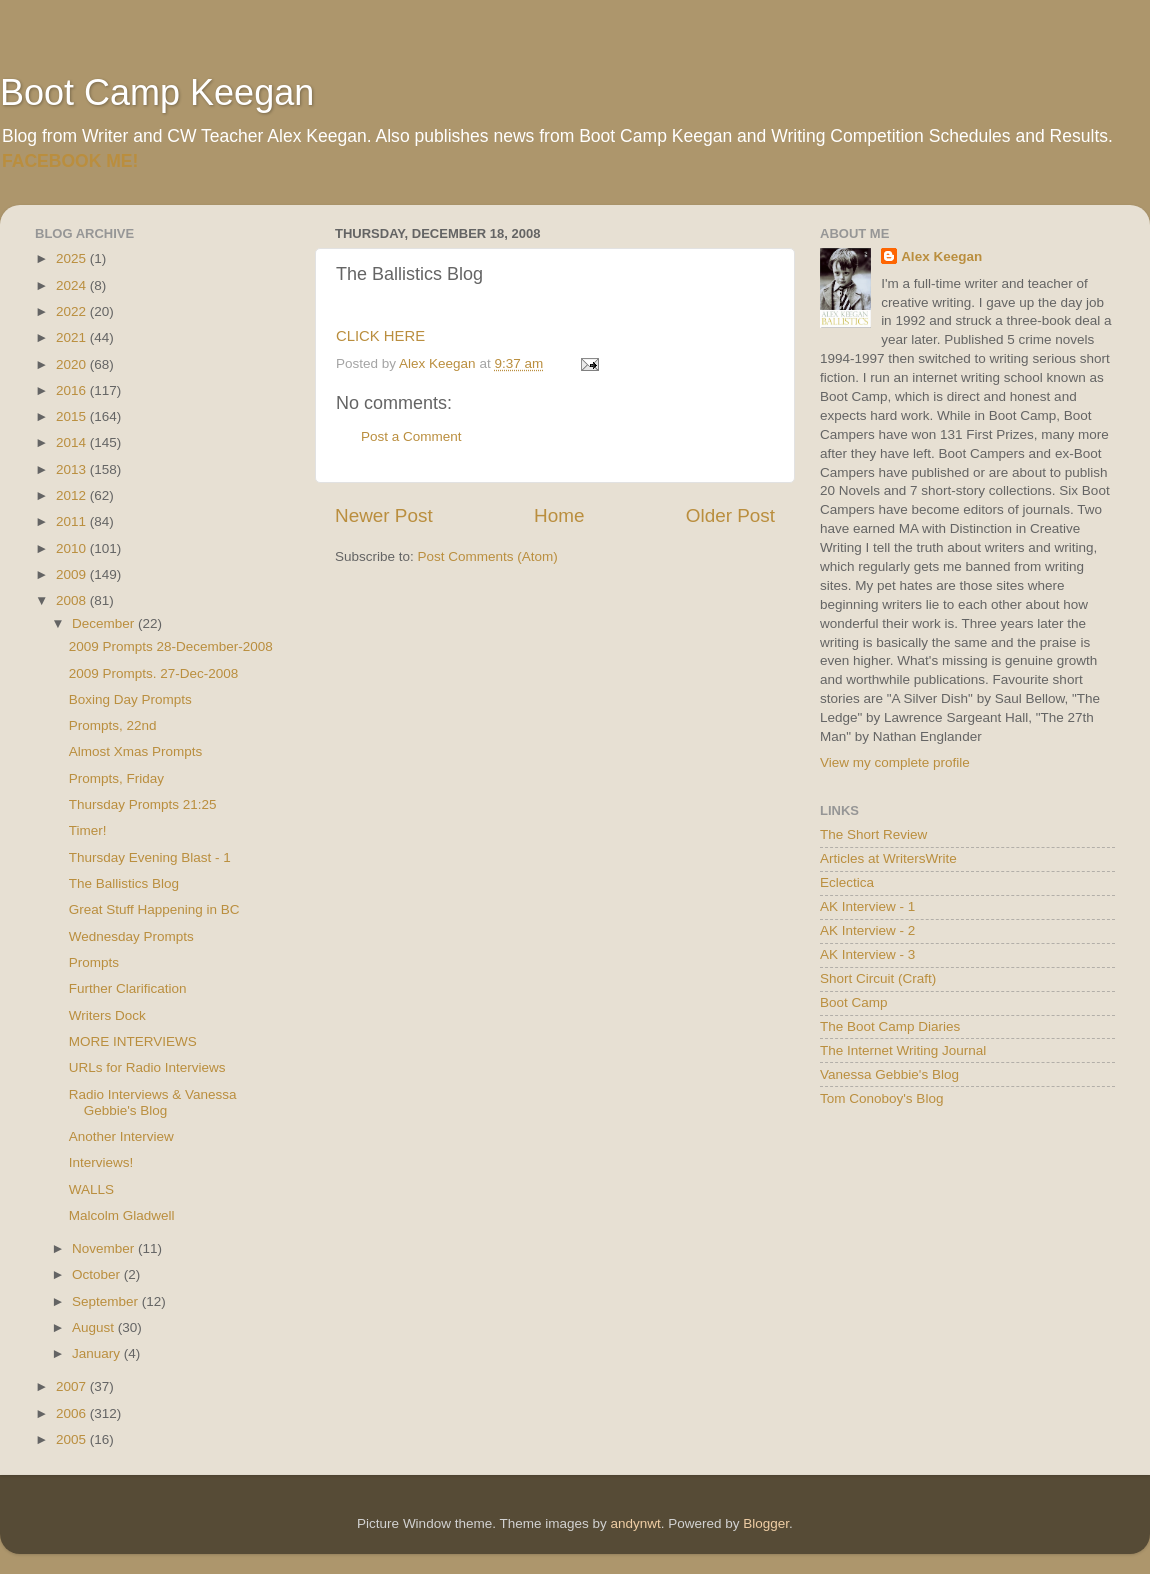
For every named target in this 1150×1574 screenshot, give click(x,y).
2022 (73, 311)
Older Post (730, 515)
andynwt (635, 1523)
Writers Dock (107, 1015)
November (105, 1248)
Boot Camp (854, 1002)
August (95, 1327)
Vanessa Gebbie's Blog (889, 1074)
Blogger (766, 1523)
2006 (73, 1413)
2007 (73, 1386)
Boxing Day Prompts (130, 699)
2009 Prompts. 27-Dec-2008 (154, 673)
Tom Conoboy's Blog (881, 1098)
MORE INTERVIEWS (133, 1041)
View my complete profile (895, 762)
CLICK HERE (380, 336)
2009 (73, 574)
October (98, 1274)
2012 (73, 495)
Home (559, 515)
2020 (73, 364)
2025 (73, 258)
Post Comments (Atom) (488, 556)
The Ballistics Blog (124, 883)
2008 (73, 600)
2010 (73, 548)
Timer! (88, 830)
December (105, 623)
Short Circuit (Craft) (878, 978)
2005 (73, 1439)
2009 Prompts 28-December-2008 (171, 646)
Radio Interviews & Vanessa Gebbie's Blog (153, 1102)
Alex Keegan (941, 256)
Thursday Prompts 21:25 (143, 804)
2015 (73, 416)
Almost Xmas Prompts (136, 751)
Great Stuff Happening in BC (154, 909)
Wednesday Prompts (131, 936)
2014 (73, 442)
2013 (73, 469)
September (107, 1301)
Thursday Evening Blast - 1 (150, 857)
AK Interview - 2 (867, 930)
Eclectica (847, 882)
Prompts (94, 962)
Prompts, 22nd (113, 725)
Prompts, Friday (116, 778)
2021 (73, 337)
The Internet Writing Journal (903, 1050)
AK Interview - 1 (867, 906)
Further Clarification (128, 988)
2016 (73, 390)
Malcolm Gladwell (122, 1215)
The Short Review (873, 834)
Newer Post (384, 515)
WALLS (91, 1189)
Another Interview (121, 1136)
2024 (73, 285)
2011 (73, 521)
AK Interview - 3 (867, 954)
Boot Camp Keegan (157, 92)
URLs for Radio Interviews (147, 1067)
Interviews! (101, 1162)
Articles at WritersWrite (888, 858)
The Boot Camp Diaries (890, 1026)
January (98, 1353)
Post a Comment (411, 436)
